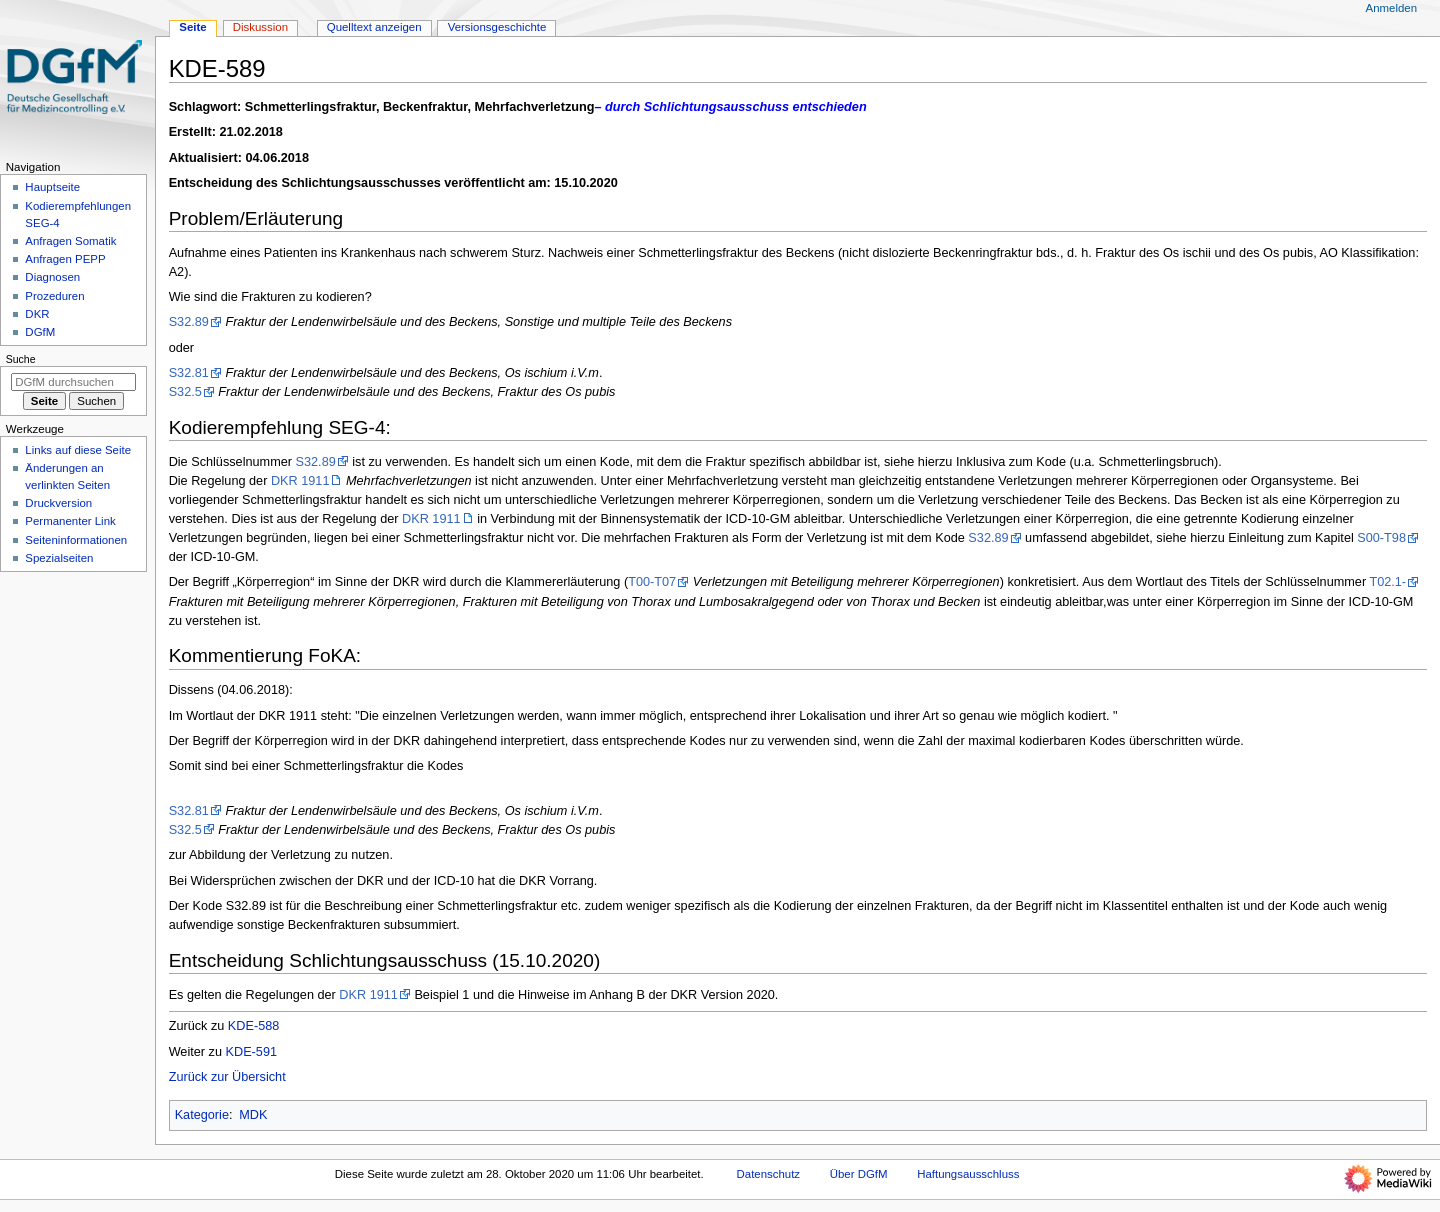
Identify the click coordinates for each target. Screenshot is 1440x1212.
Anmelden (1392, 8)
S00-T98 (1381, 538)
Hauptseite (52, 187)
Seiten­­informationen (76, 540)
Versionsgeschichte (497, 27)
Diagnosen (52, 277)
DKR (37, 314)
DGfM (40, 332)
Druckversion (58, 503)
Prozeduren (54, 296)
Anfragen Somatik (70, 241)
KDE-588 (253, 1026)
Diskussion (260, 27)
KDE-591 (251, 1052)
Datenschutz (769, 1174)
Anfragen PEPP (65, 259)
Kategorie (202, 1115)
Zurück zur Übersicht (227, 1077)
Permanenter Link (70, 521)
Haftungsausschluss (968, 1174)
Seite (192, 27)
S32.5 (185, 392)
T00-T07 (652, 582)
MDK (253, 1115)
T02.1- (1387, 582)
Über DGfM (859, 1174)
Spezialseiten (59, 558)
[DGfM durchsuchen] (73, 382)
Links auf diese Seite (78, 450)
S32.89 (189, 322)
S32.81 (189, 373)
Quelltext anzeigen (374, 27)
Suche (21, 359)
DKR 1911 (300, 481)
